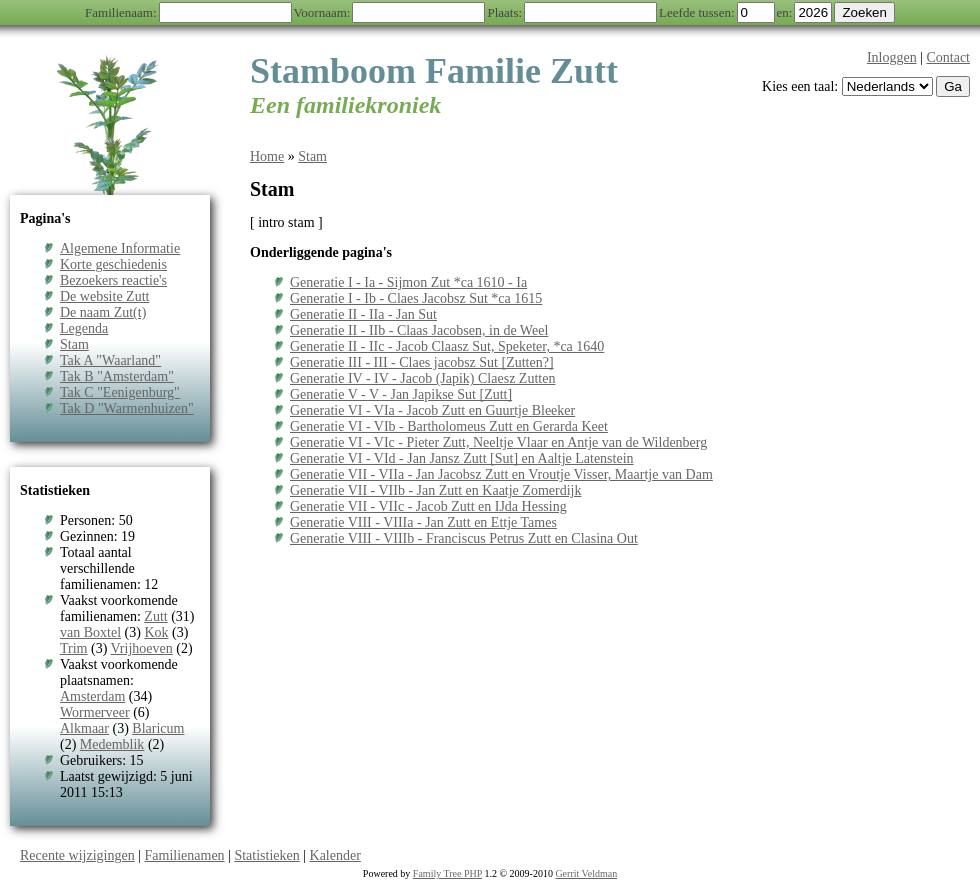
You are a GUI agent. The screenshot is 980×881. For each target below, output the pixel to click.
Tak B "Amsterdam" (117, 376)
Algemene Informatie (120, 248)
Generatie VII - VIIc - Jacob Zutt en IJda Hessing (428, 506)
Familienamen (185, 855)
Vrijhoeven (142, 648)
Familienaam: (120, 12)
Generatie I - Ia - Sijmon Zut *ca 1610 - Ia (408, 282)
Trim (74, 648)
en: (785, 12)
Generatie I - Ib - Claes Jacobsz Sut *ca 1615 (416, 298)
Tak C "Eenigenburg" (120, 392)
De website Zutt (104, 296)
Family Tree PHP (447, 873)
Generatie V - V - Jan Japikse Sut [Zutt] (401, 394)
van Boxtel (90, 632)
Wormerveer (95, 712)
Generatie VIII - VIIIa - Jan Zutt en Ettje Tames (423, 522)
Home (267, 156)
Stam (74, 344)
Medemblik (112, 744)
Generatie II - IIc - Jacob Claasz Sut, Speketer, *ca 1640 (447, 346)
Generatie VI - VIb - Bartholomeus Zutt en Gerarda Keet (449, 426)
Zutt (155, 616)
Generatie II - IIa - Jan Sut (363, 314)
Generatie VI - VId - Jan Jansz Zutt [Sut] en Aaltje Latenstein (462, 458)
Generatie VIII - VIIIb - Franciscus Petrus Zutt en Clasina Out (464, 538)
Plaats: (504, 12)
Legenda (84, 328)
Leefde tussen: (696, 12)
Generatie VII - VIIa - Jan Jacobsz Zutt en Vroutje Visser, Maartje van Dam (501, 474)
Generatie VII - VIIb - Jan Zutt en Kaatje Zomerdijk (435, 490)
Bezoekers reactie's (113, 280)
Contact (948, 57)
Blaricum (158, 728)
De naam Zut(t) (103, 312)
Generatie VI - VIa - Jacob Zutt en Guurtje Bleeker (432, 410)
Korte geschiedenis (113, 264)
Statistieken (266, 855)
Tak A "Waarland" (110, 360)
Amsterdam (92, 696)
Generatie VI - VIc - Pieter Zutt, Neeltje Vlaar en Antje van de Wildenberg (498, 442)
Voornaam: (322, 12)
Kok (156, 632)
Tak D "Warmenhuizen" (127, 408)
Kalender (335, 855)
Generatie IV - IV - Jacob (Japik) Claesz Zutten (422, 378)
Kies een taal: (800, 86)
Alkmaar (84, 728)
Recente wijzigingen (77, 855)
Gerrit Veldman (586, 873)
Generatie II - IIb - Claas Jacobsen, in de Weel (419, 330)
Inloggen (892, 57)
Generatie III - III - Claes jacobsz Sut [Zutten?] (422, 362)
